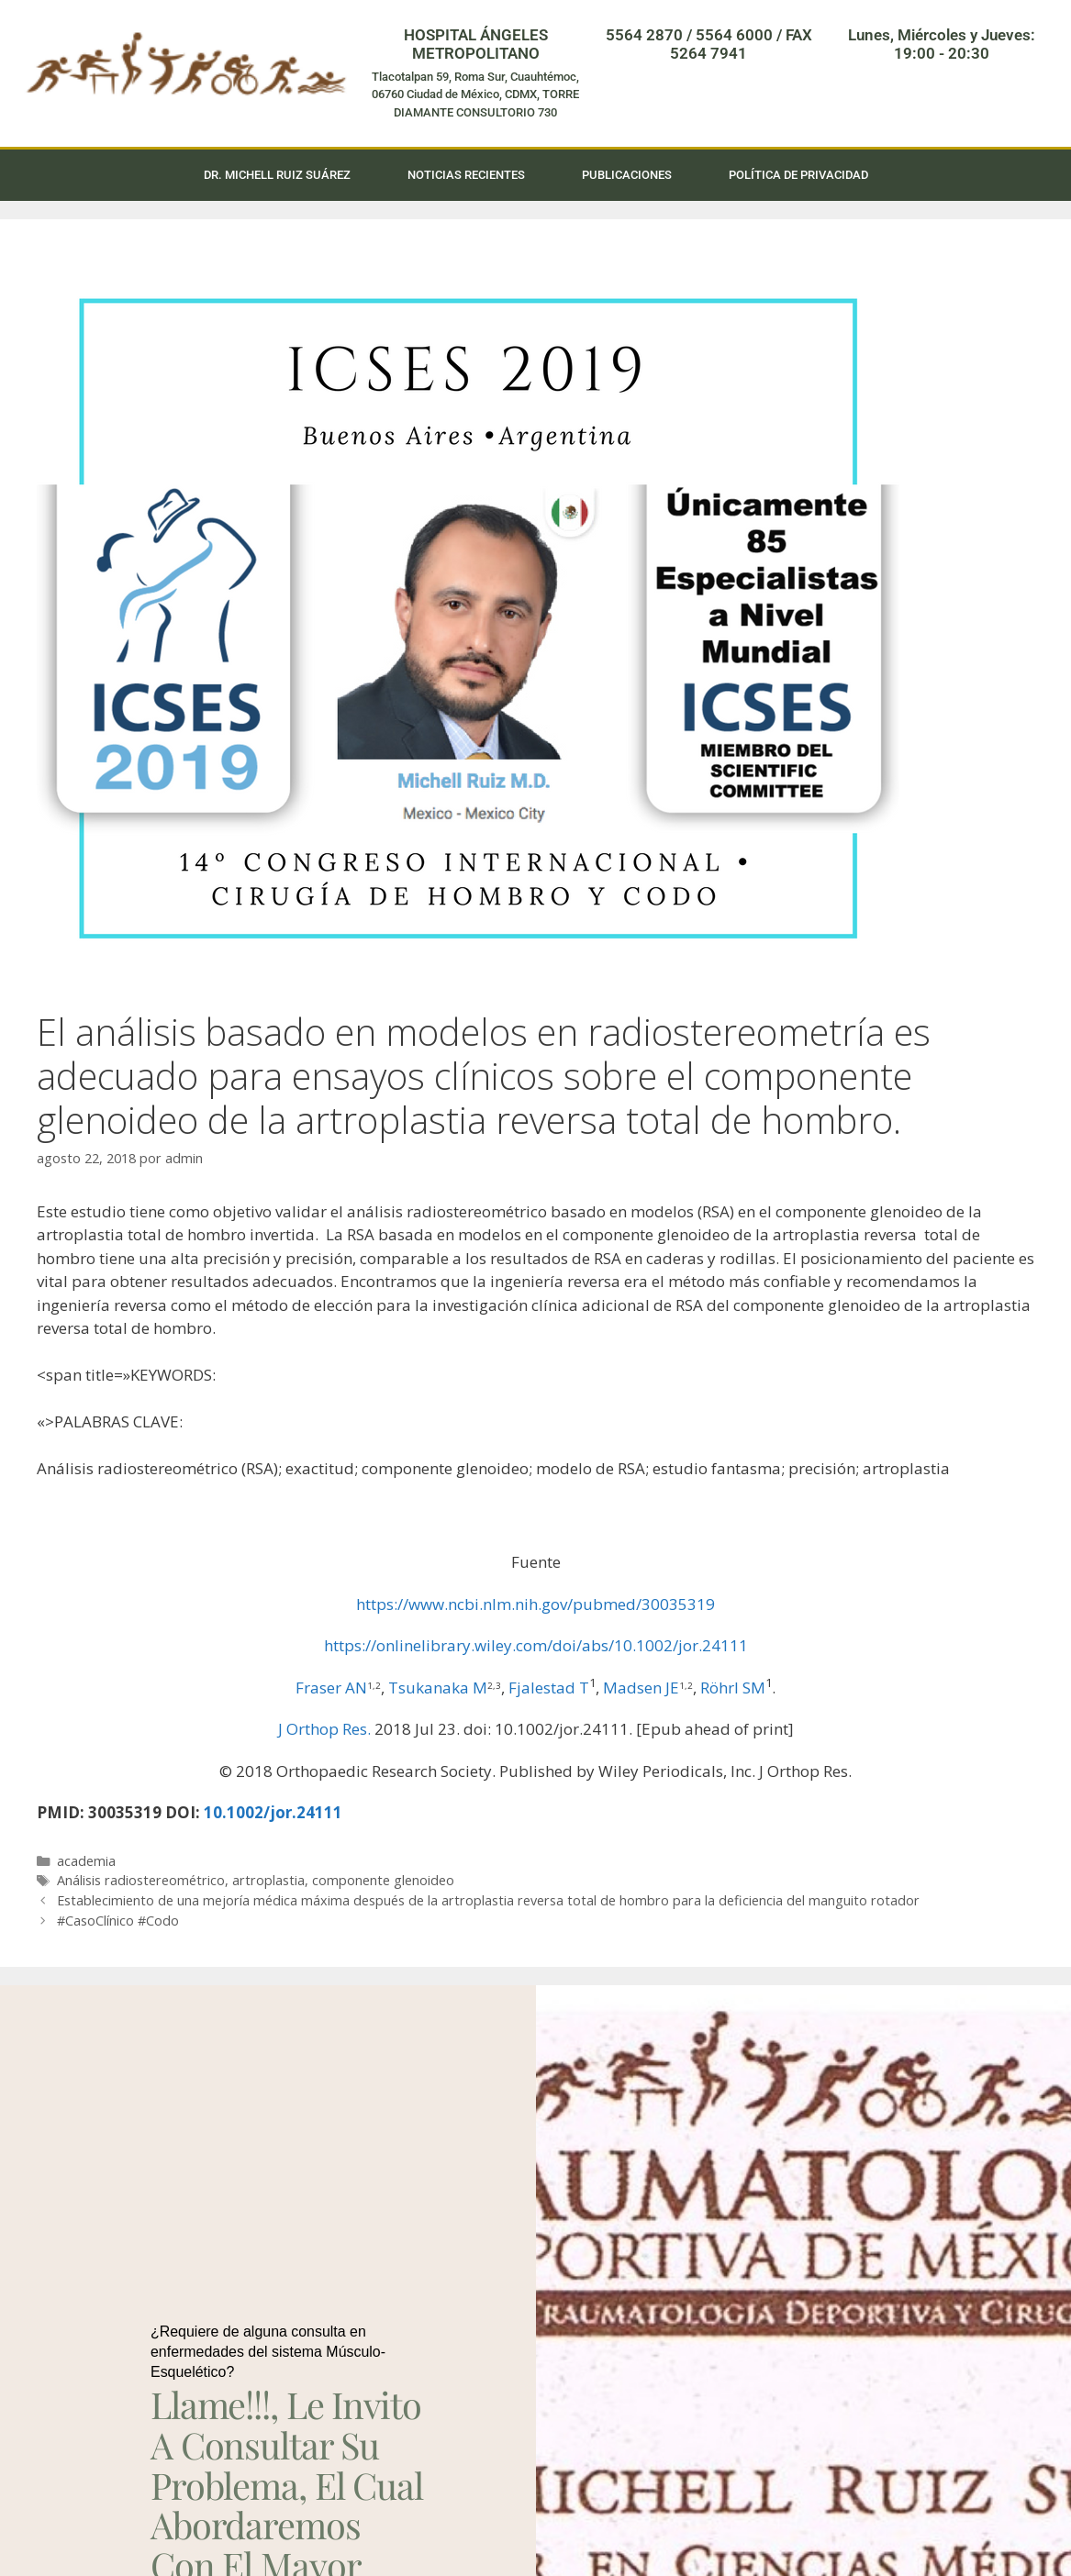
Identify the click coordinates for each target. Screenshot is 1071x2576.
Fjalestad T (548, 1687)
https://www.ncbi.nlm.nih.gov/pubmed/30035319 (535, 1604)
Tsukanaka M (437, 1687)
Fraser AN (331, 1687)
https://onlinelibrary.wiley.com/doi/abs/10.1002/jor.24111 (536, 1645)
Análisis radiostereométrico (141, 1880)
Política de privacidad (798, 175)
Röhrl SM (732, 1687)
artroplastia (268, 1880)
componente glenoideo (383, 1880)
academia (86, 1861)
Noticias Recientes (466, 175)
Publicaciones (627, 175)
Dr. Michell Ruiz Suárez (277, 175)
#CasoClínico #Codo (118, 1920)
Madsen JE (641, 1687)
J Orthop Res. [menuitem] (324, 1728)
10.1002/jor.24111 (273, 1812)
